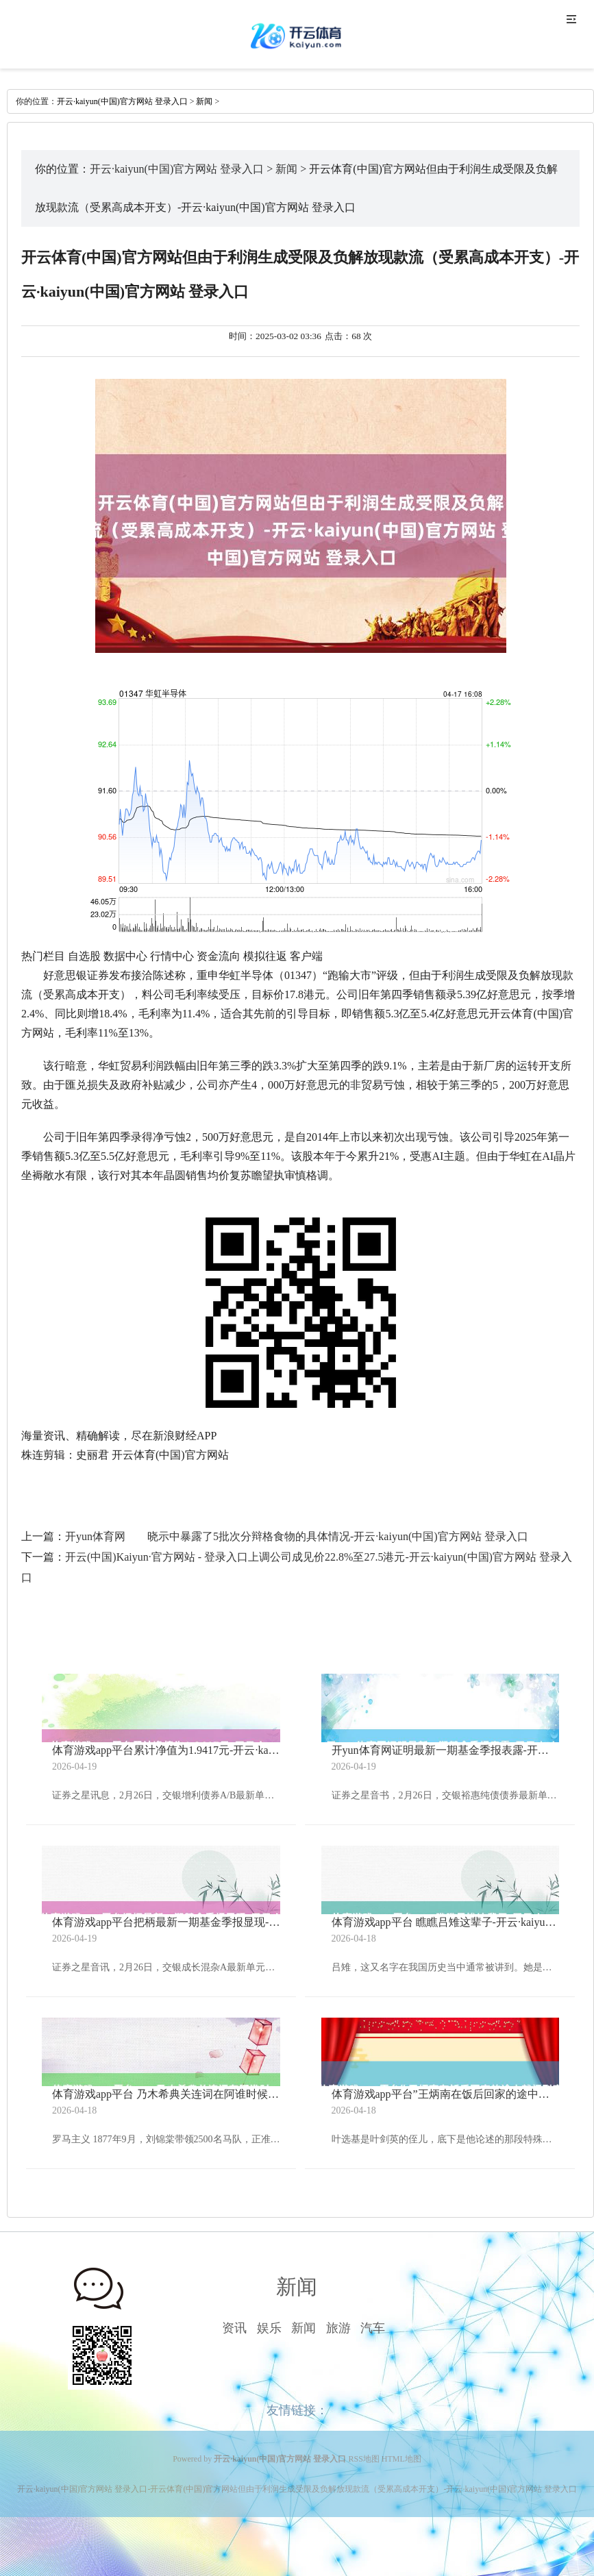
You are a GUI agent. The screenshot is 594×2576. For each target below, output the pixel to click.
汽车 (372, 2328)
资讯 (234, 2328)
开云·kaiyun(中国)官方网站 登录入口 (122, 101)
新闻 (204, 101)
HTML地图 (401, 2459)
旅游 (338, 2328)
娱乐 (269, 2328)
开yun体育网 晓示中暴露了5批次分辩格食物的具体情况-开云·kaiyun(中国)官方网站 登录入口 (296, 1536)
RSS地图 (364, 2459)
